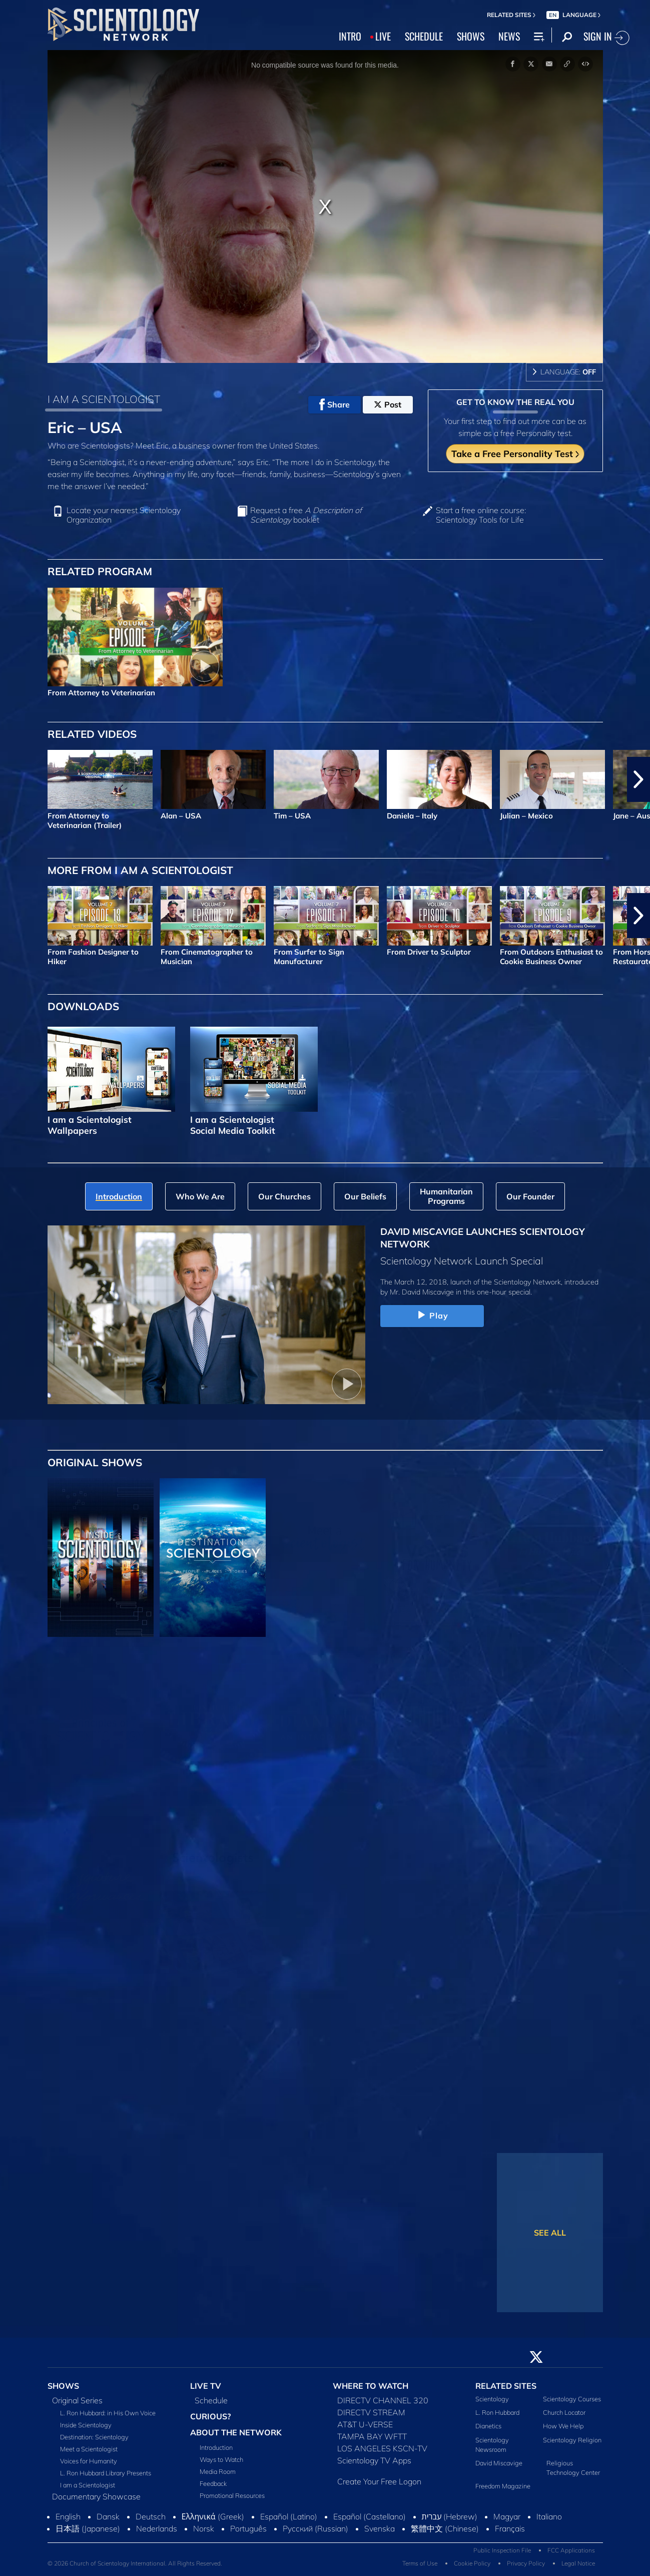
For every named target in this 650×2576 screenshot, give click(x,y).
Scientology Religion (572, 2440)
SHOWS (470, 36)
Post (387, 404)
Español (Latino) (288, 2516)
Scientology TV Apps (374, 2460)
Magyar (506, 2516)
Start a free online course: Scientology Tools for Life (481, 515)
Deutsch (151, 2516)
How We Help (563, 2426)
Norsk (203, 2528)
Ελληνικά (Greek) (213, 2516)
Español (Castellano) (369, 2516)
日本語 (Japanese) (88, 2528)
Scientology (492, 2399)
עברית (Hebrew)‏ (450, 2516)
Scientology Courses (572, 2399)
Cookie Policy (472, 2563)
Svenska (379, 2528)
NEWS (509, 36)
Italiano (549, 2516)
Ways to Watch (221, 2459)
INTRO (350, 36)
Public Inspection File (502, 2550)
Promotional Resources (232, 2495)
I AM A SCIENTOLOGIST (104, 398)
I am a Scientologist (87, 2485)
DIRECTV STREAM (371, 2412)
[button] (638, 779)
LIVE (383, 36)
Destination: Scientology (94, 2437)
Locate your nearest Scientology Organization (124, 515)
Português (248, 2528)
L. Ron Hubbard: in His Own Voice (108, 2413)
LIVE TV (205, 2386)
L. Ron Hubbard (497, 2412)
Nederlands (156, 2528)
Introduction (216, 2447)
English (68, 2516)
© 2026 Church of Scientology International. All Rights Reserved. (135, 2563)
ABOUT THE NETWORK (236, 2432)
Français (510, 2528)
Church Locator (564, 2412)
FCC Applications (571, 2550)
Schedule (211, 2400)
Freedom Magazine (502, 2486)
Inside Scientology (86, 2425)
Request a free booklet (306, 515)
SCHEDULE (424, 36)
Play (431, 1315)
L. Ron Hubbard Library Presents (105, 2473)
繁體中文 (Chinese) (445, 2528)
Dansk (108, 2516)
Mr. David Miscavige (422, 1292)
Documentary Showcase (96, 2496)
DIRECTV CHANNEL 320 (382, 2400)
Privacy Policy (526, 2563)
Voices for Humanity (88, 2461)
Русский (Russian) (315, 2528)
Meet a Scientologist (89, 2449)
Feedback (213, 2483)
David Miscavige (498, 2463)
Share (334, 404)
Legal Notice (578, 2563)
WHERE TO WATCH (370, 2386)
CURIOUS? (210, 2416)
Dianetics (488, 2426)
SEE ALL (550, 2233)
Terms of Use (419, 2563)
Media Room (218, 2471)
